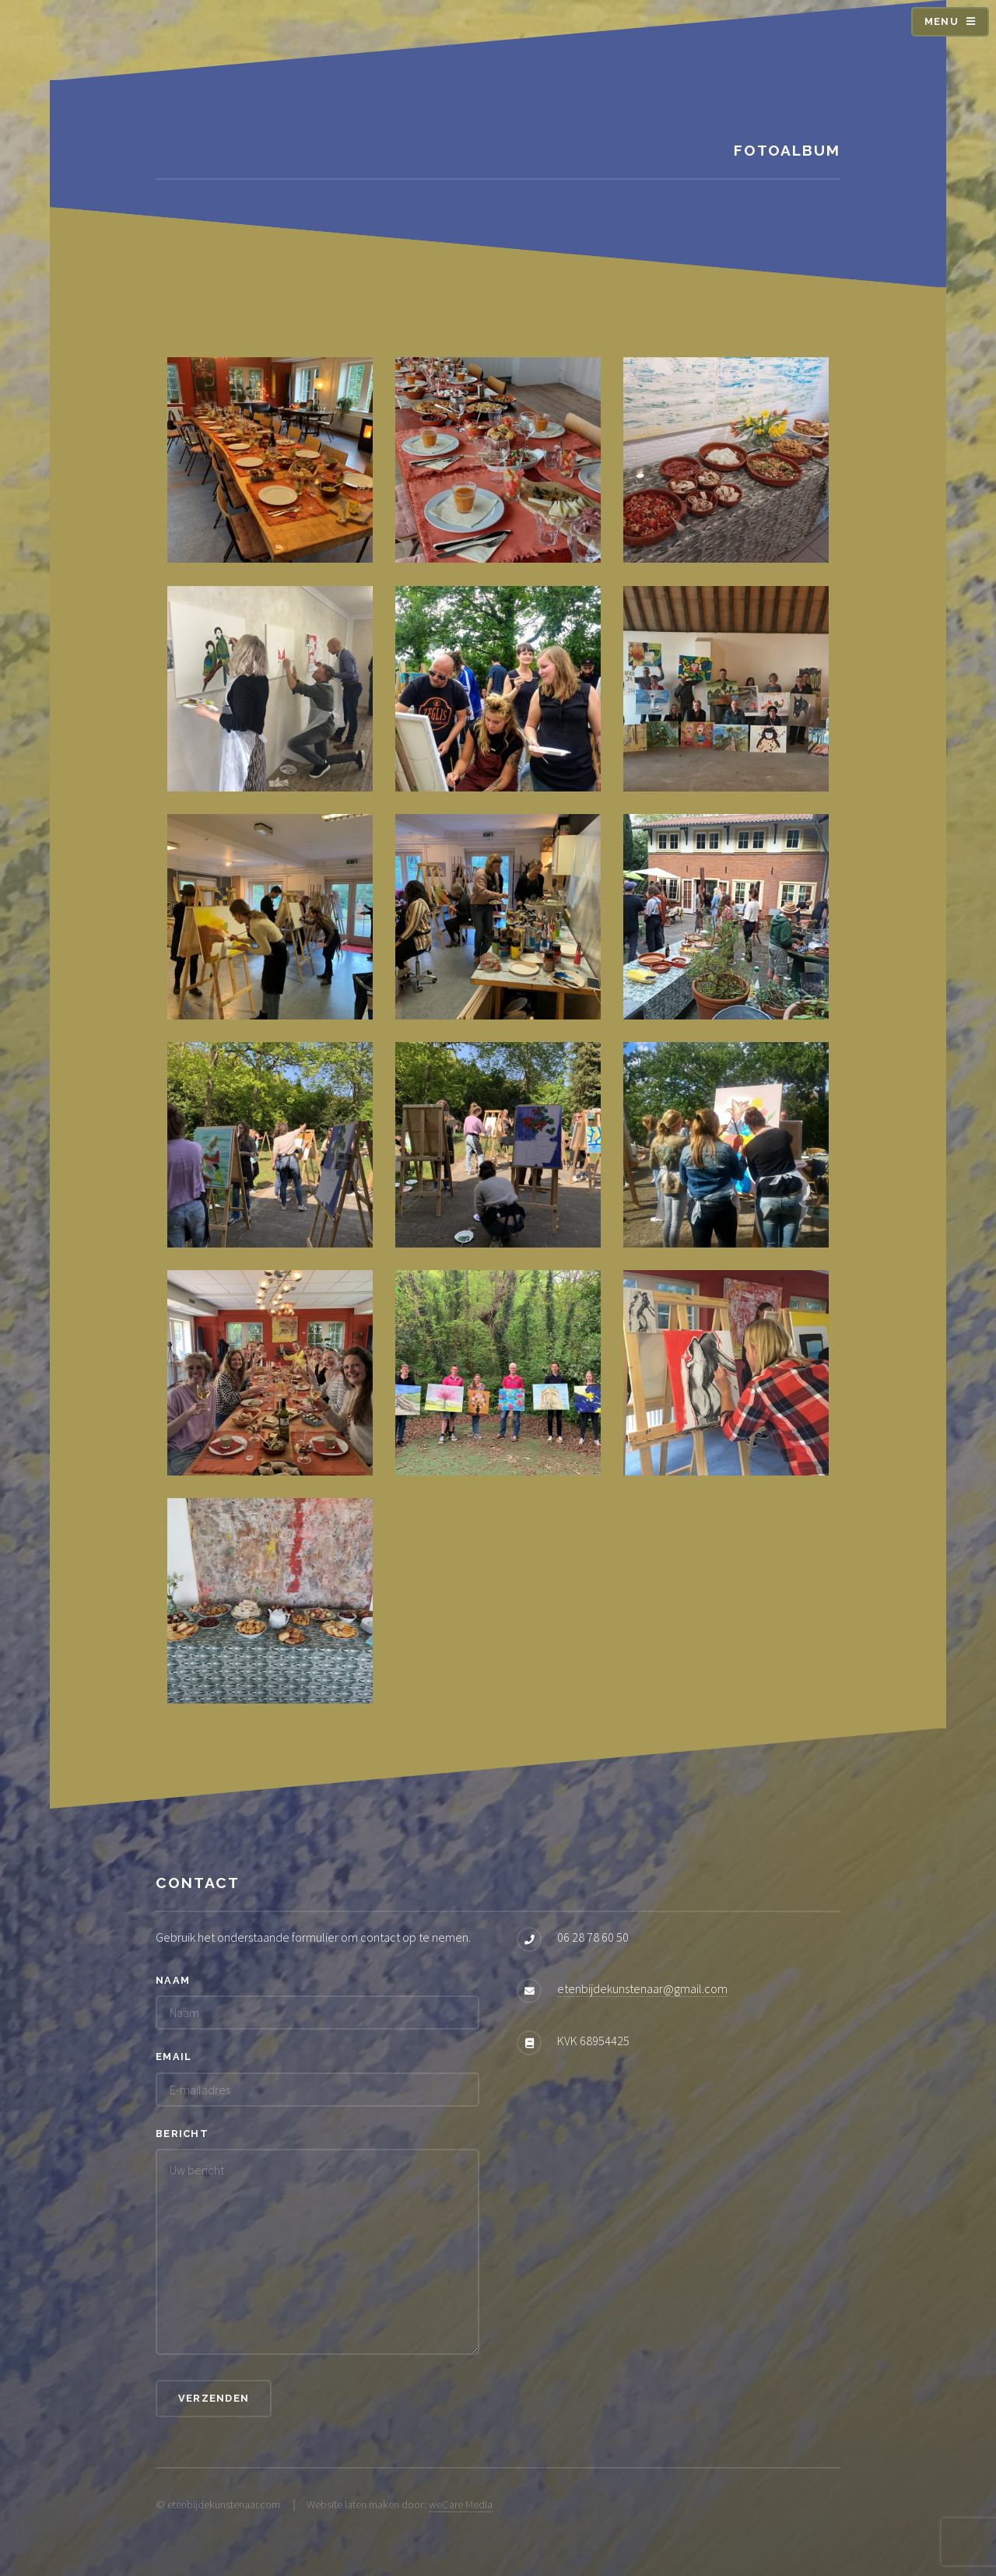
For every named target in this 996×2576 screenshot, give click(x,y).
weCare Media (461, 2504)
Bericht (182, 2133)
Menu (941, 21)
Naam (173, 1980)
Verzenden (214, 2398)
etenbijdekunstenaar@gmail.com (642, 1988)
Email (173, 2056)
